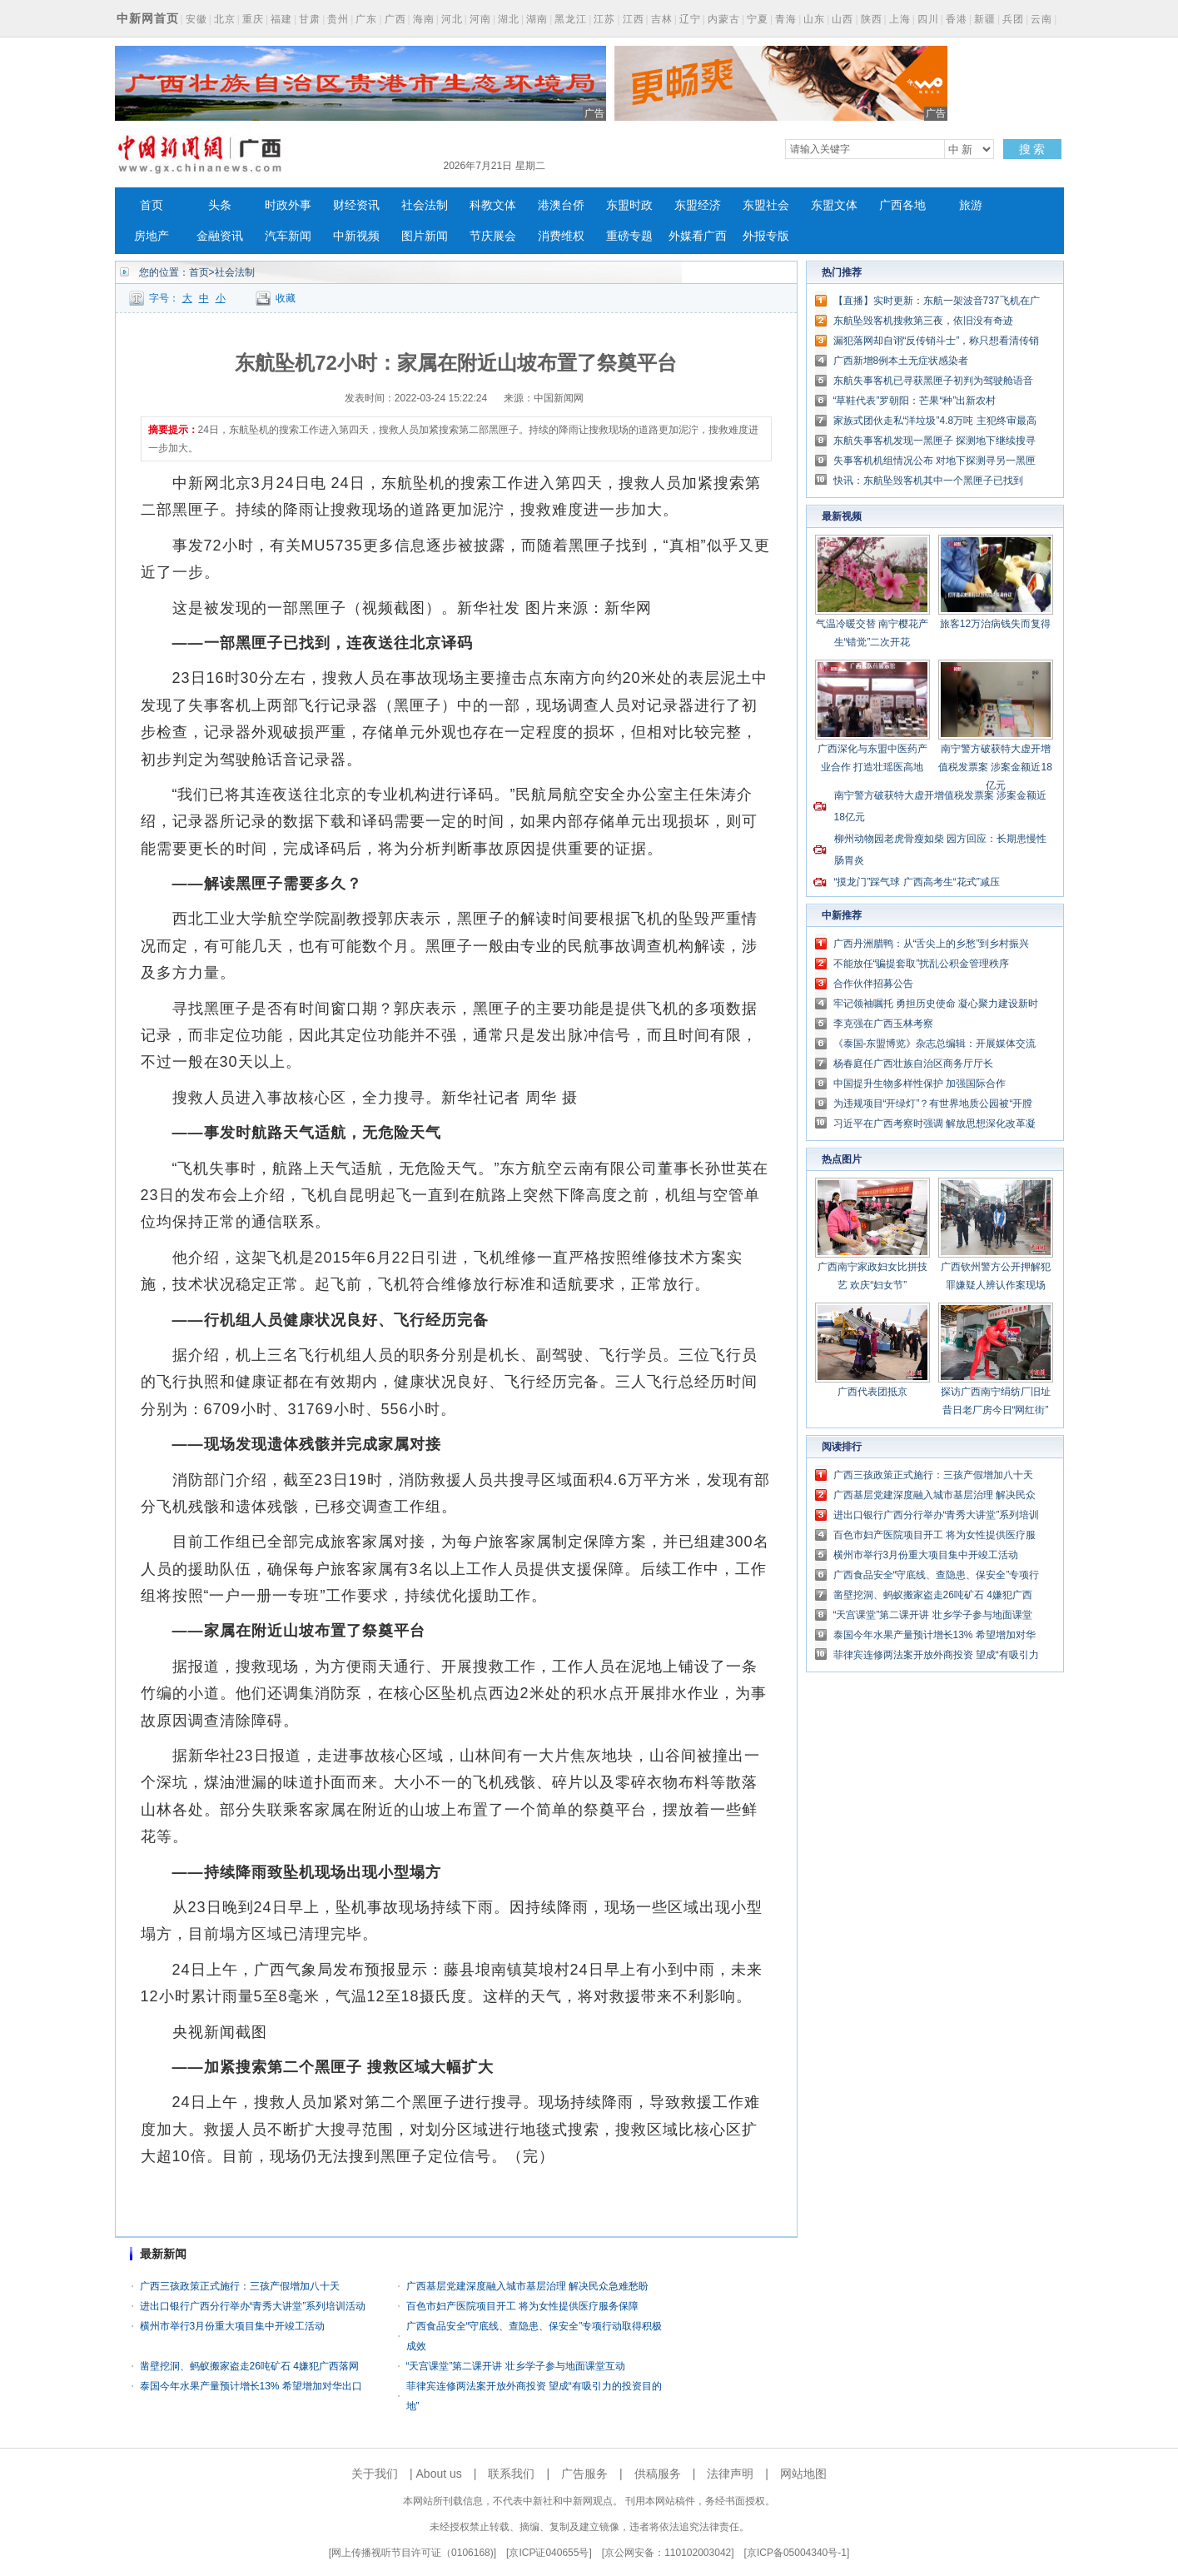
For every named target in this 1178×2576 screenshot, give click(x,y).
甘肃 (310, 19)
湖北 (508, 19)
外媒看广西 (698, 236)
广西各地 (902, 205)
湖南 (537, 19)
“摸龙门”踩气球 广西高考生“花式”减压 (917, 882)
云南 (1041, 19)
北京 (225, 19)
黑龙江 (570, 19)
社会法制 (424, 205)
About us (439, 2473)
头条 (219, 205)
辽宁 (690, 19)
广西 (395, 19)
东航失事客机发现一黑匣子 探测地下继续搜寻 (934, 440)
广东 (366, 19)
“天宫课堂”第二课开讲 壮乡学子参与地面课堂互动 (515, 2366)
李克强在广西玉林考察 (883, 1023)
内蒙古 (724, 19)
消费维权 (561, 236)
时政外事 (288, 205)
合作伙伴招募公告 (873, 983)
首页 (151, 205)
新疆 (985, 19)
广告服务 (584, 2473)
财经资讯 (356, 205)
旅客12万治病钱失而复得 (995, 624)
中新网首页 (148, 18)
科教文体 (493, 205)
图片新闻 (424, 236)
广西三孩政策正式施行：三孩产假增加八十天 (240, 2286)
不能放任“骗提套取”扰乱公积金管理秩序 (921, 963)
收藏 (286, 298)
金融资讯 (219, 236)
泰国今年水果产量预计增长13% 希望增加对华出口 (251, 2386)
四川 (928, 19)
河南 (480, 19)
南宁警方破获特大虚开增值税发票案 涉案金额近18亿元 (995, 767)
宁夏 (757, 19)
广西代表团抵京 (872, 1392)
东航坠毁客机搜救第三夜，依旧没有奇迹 (923, 320)
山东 (814, 19)
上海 (900, 19)
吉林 (662, 19)
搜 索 (1032, 149)
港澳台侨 (561, 205)
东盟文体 (834, 205)
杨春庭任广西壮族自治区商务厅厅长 (913, 1063)
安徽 (196, 19)
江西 (633, 19)
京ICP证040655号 (549, 2553)
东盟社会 (766, 205)
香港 (956, 19)
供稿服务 (657, 2473)
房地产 (151, 236)
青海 (786, 19)
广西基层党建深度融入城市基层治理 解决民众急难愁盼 (527, 2286)
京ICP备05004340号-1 (797, 2553)
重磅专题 (629, 236)
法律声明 (730, 2473)
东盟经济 (697, 205)
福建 (281, 19)
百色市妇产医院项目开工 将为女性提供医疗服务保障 (522, 2306)
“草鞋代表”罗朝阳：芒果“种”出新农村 (915, 400)
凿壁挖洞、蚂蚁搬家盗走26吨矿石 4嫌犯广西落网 (249, 2366)
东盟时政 (629, 205)
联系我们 (511, 2473)
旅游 (970, 205)
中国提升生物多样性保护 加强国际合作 (919, 1083)
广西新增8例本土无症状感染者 (901, 360)
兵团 (1013, 19)
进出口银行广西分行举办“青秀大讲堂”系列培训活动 (253, 2306)
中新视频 (356, 236)
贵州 (338, 19)
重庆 (253, 19)
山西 (842, 19)
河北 (452, 19)
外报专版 (766, 236)
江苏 (604, 19)
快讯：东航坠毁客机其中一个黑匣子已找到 (928, 480)
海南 (424, 19)
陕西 (871, 19)
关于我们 (374, 2473)
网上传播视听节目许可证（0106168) (412, 2553)
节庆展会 (493, 236)
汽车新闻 (288, 236)
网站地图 (803, 2473)
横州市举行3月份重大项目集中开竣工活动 (233, 2326)
